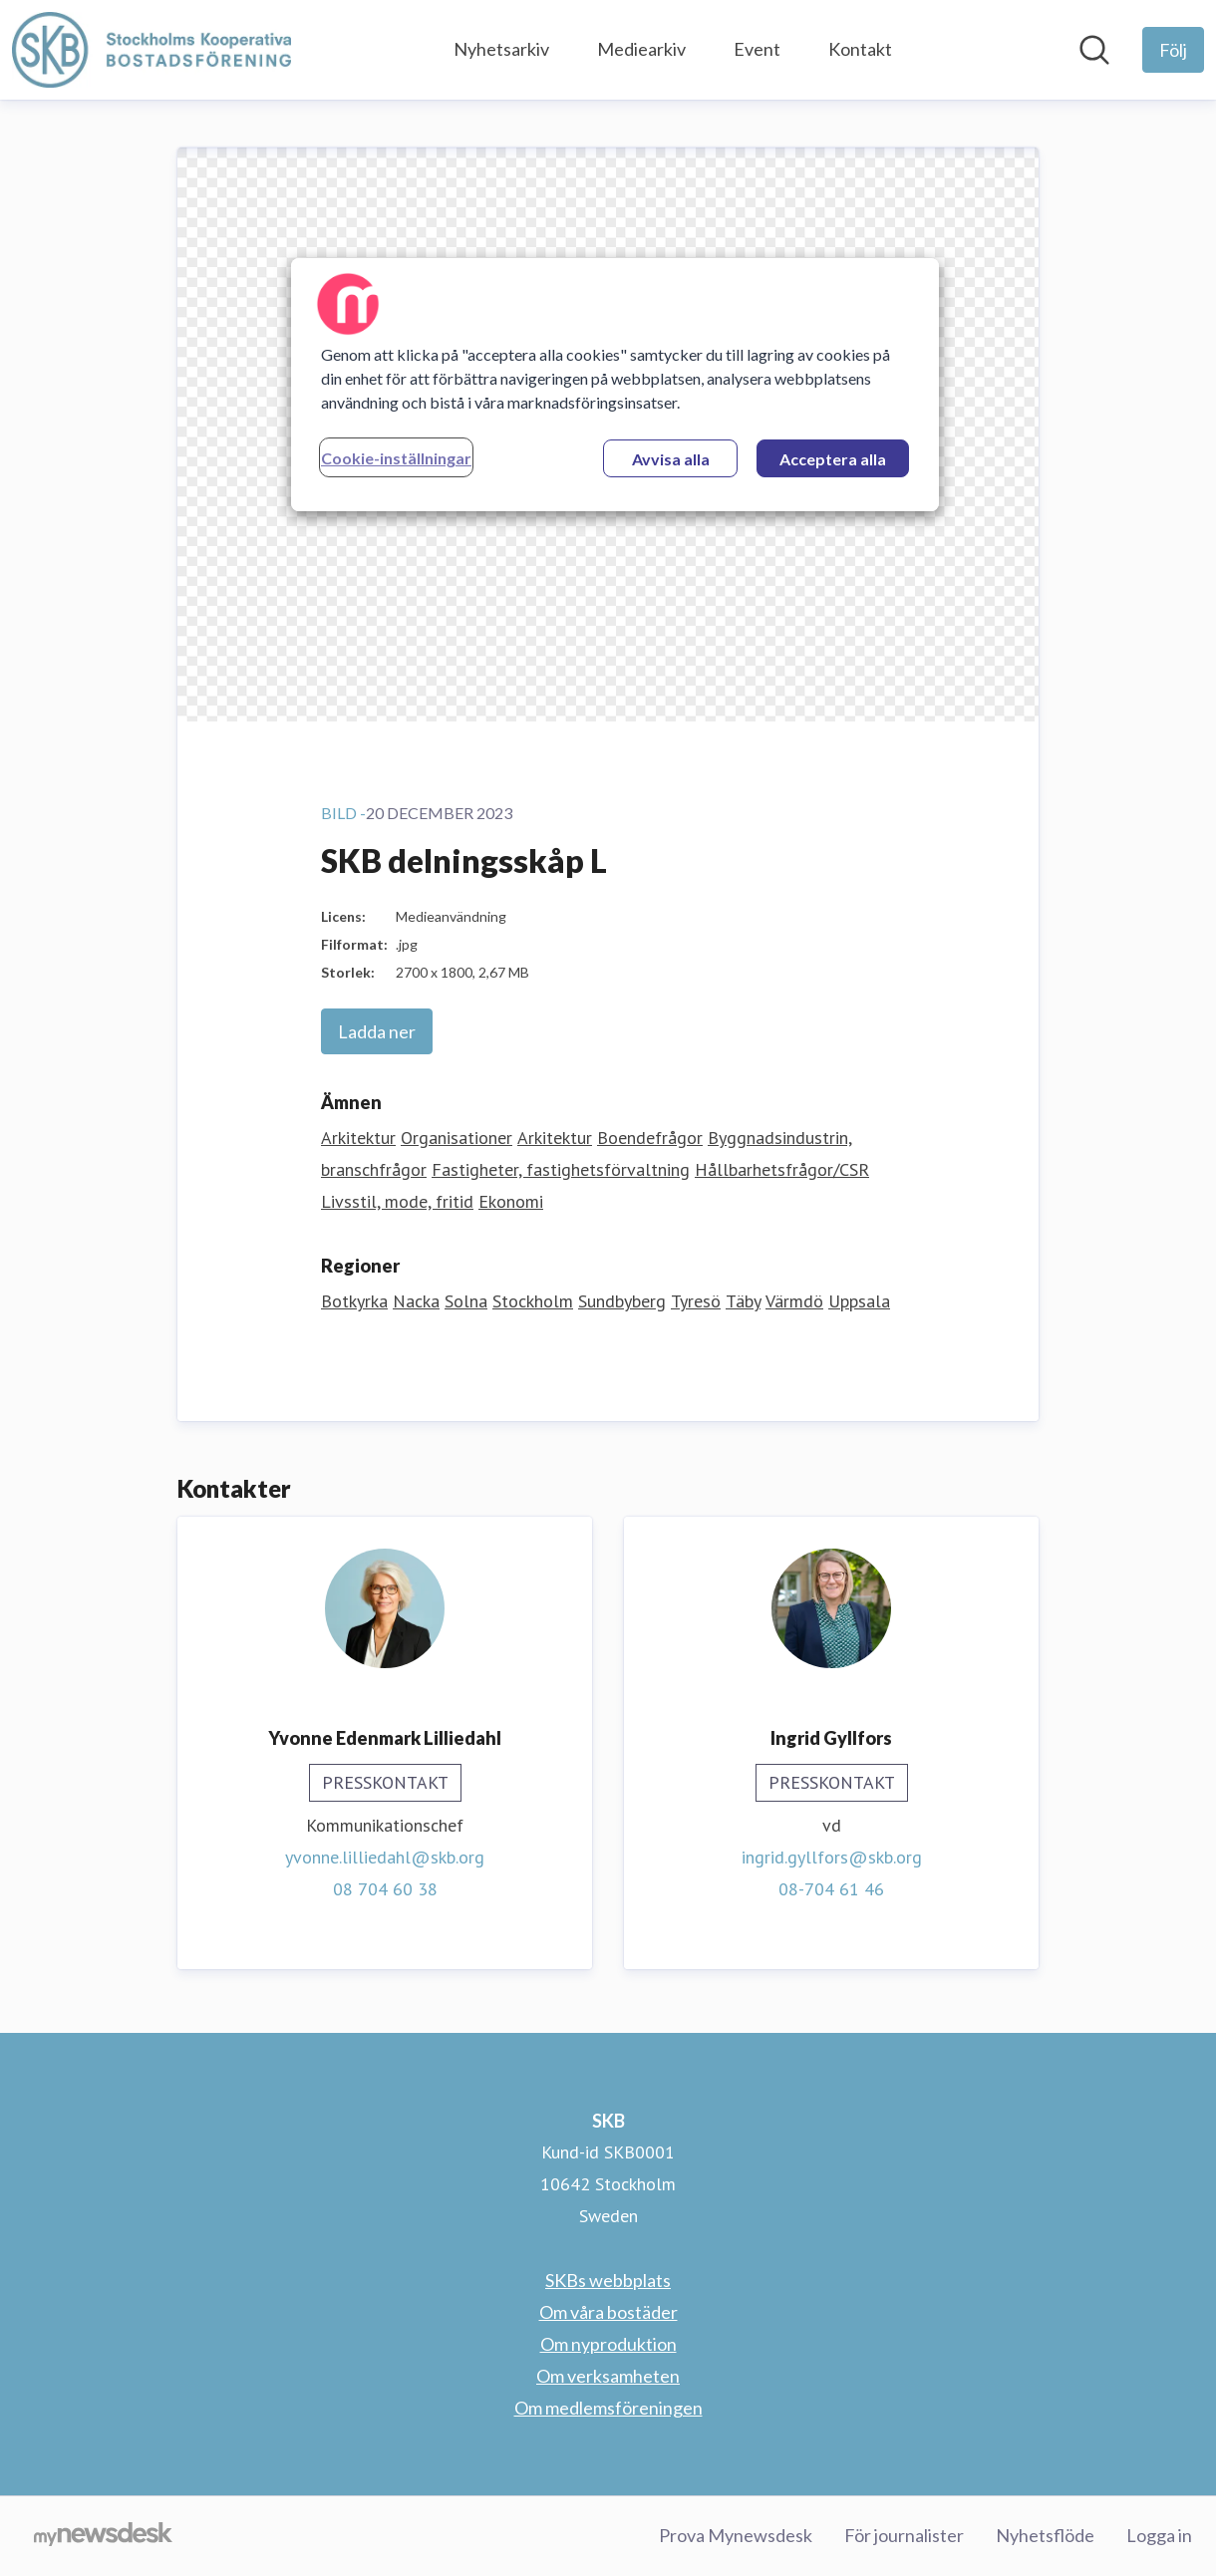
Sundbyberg (622, 1300)
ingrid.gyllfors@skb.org (832, 1857)
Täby (743, 1300)
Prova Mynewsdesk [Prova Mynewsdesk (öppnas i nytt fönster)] (735, 2535)
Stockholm (532, 1300)
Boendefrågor (650, 1137)
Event (757, 49)
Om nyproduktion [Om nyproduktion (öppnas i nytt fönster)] (608, 2344)
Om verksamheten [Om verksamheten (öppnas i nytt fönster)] (608, 2376)
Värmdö (794, 1300)
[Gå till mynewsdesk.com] (103, 2536)
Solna (466, 1300)
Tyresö (696, 1300)
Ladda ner (377, 1031)
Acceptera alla (832, 458)
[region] (615, 384)
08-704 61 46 (831, 1888)
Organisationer (456, 1137)
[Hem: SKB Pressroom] (151, 50)
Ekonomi (510, 1201)
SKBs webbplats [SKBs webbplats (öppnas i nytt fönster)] (608, 2280)
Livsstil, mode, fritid (397, 1201)
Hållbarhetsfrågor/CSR (782, 1169)
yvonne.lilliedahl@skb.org (384, 1857)
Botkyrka (354, 1300)
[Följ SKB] (1173, 50)
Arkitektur (358, 1137)
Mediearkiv (641, 49)
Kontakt (860, 49)
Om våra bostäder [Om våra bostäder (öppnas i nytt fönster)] (608, 2312)
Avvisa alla (671, 458)
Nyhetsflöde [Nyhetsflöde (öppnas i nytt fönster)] (1045, 2535)
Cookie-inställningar (396, 457)
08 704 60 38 (385, 1888)
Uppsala (859, 1300)
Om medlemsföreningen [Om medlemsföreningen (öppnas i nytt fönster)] (608, 2408)
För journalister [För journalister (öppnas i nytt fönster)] (904, 2535)
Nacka (416, 1300)
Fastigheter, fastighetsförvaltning (561, 1169)
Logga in (1159, 2535)
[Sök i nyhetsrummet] (1094, 50)
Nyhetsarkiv (501, 49)
